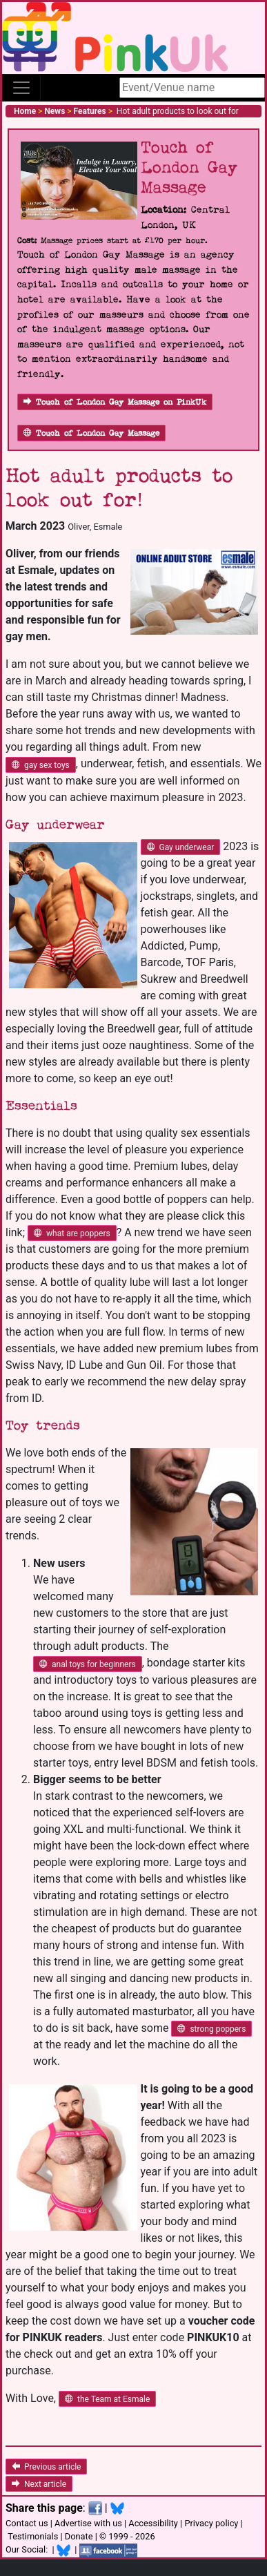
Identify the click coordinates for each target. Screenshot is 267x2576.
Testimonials (33, 2536)
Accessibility (153, 2523)
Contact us (27, 2523)
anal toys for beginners (87, 1664)
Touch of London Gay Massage (91, 433)
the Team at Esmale (107, 2399)
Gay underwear (181, 847)
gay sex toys (41, 765)
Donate (79, 2536)
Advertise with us (88, 2523)
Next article (39, 2484)
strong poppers (211, 2029)
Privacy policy (211, 2523)
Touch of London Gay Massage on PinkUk (114, 402)
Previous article (46, 2467)
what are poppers (72, 1233)
